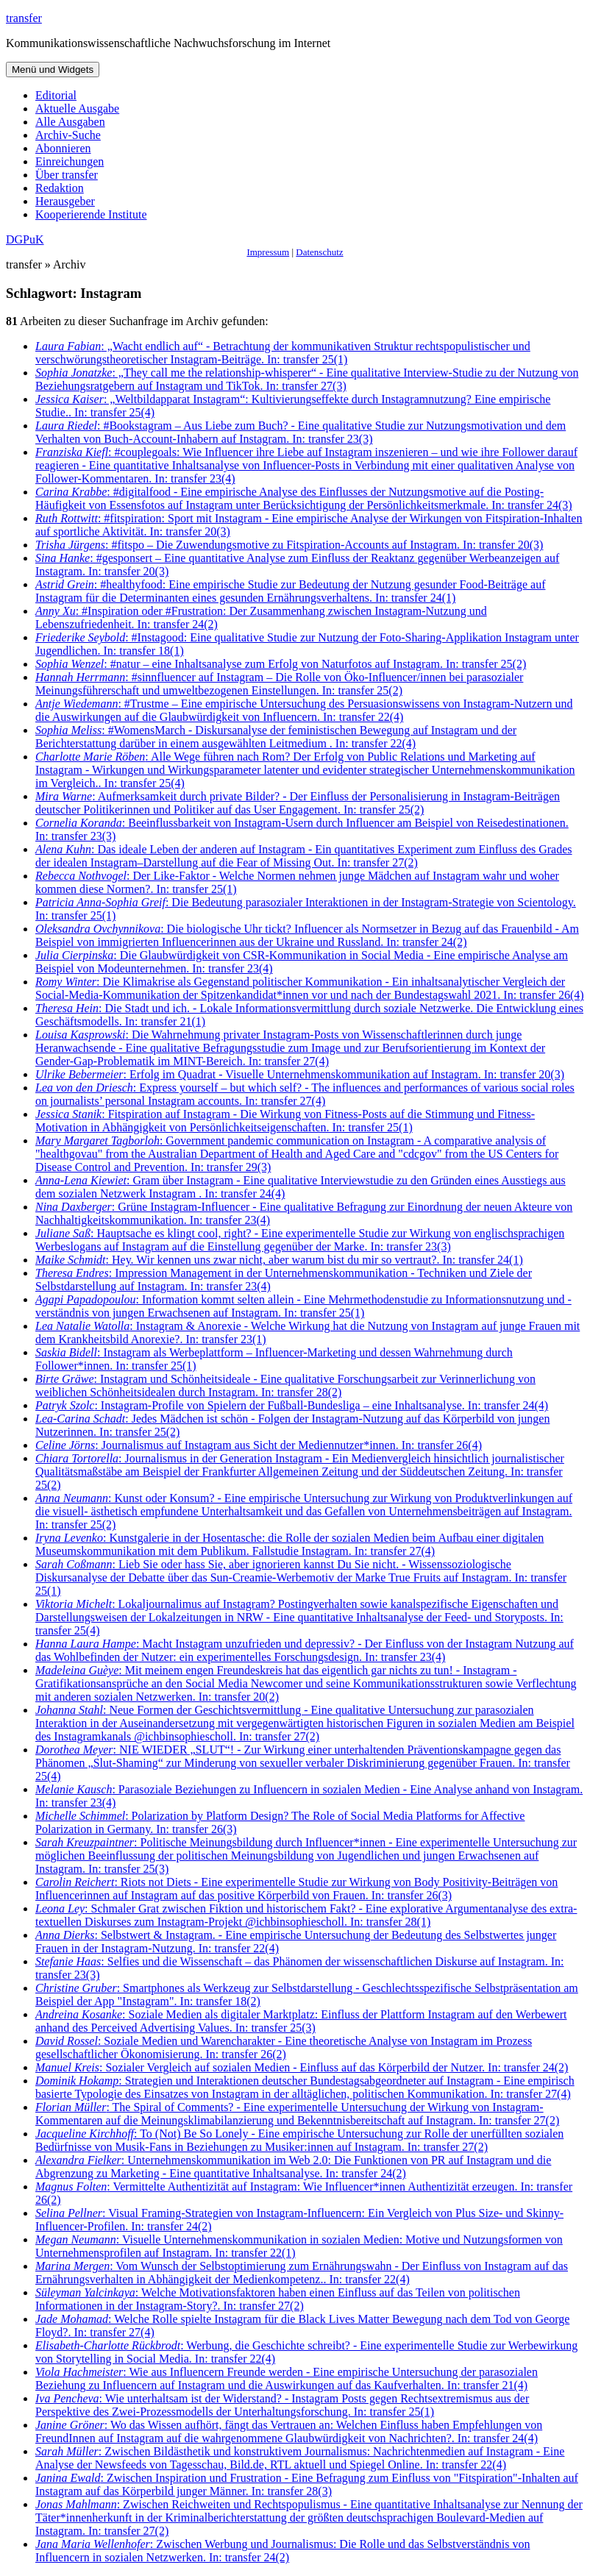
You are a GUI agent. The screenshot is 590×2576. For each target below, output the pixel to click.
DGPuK (25, 239)
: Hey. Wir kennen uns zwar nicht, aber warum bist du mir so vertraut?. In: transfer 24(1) (279, 1259)
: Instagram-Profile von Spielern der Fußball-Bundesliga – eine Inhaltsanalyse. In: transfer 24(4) (291, 1405)
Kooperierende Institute (91, 214)
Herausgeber (65, 201)
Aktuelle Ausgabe (77, 108)
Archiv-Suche (68, 135)
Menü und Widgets (52, 69)
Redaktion (59, 188)
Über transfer (66, 174)
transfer (24, 18)
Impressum (267, 251)
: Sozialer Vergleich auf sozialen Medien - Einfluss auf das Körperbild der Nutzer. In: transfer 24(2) (301, 2067)
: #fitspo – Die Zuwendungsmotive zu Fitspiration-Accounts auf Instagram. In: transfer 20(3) (289, 544)
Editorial (56, 95)
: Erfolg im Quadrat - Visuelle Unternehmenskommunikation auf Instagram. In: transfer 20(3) (299, 1074)
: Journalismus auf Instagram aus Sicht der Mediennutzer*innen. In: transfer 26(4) (258, 1445)
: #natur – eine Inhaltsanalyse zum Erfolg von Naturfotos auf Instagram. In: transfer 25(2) (280, 664)
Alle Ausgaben (70, 121)
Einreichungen (69, 161)
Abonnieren (63, 148)
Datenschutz (319, 251)
